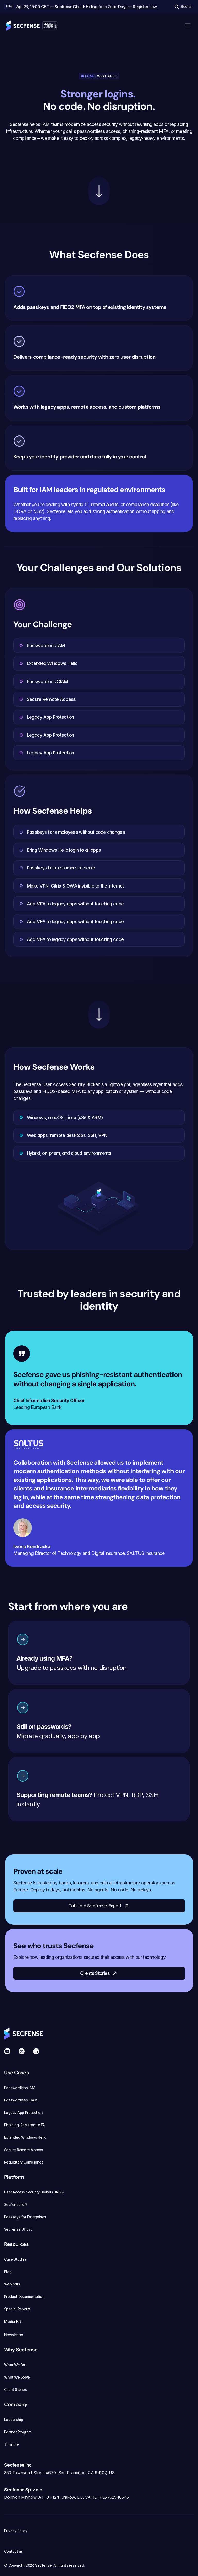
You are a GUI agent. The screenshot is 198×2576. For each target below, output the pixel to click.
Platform (14, 2177)
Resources (16, 2244)
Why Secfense (20, 2349)
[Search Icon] (183, 6)
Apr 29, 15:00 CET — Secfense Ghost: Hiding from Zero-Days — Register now (86, 6)
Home (89, 76)
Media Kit (15, 2322)
